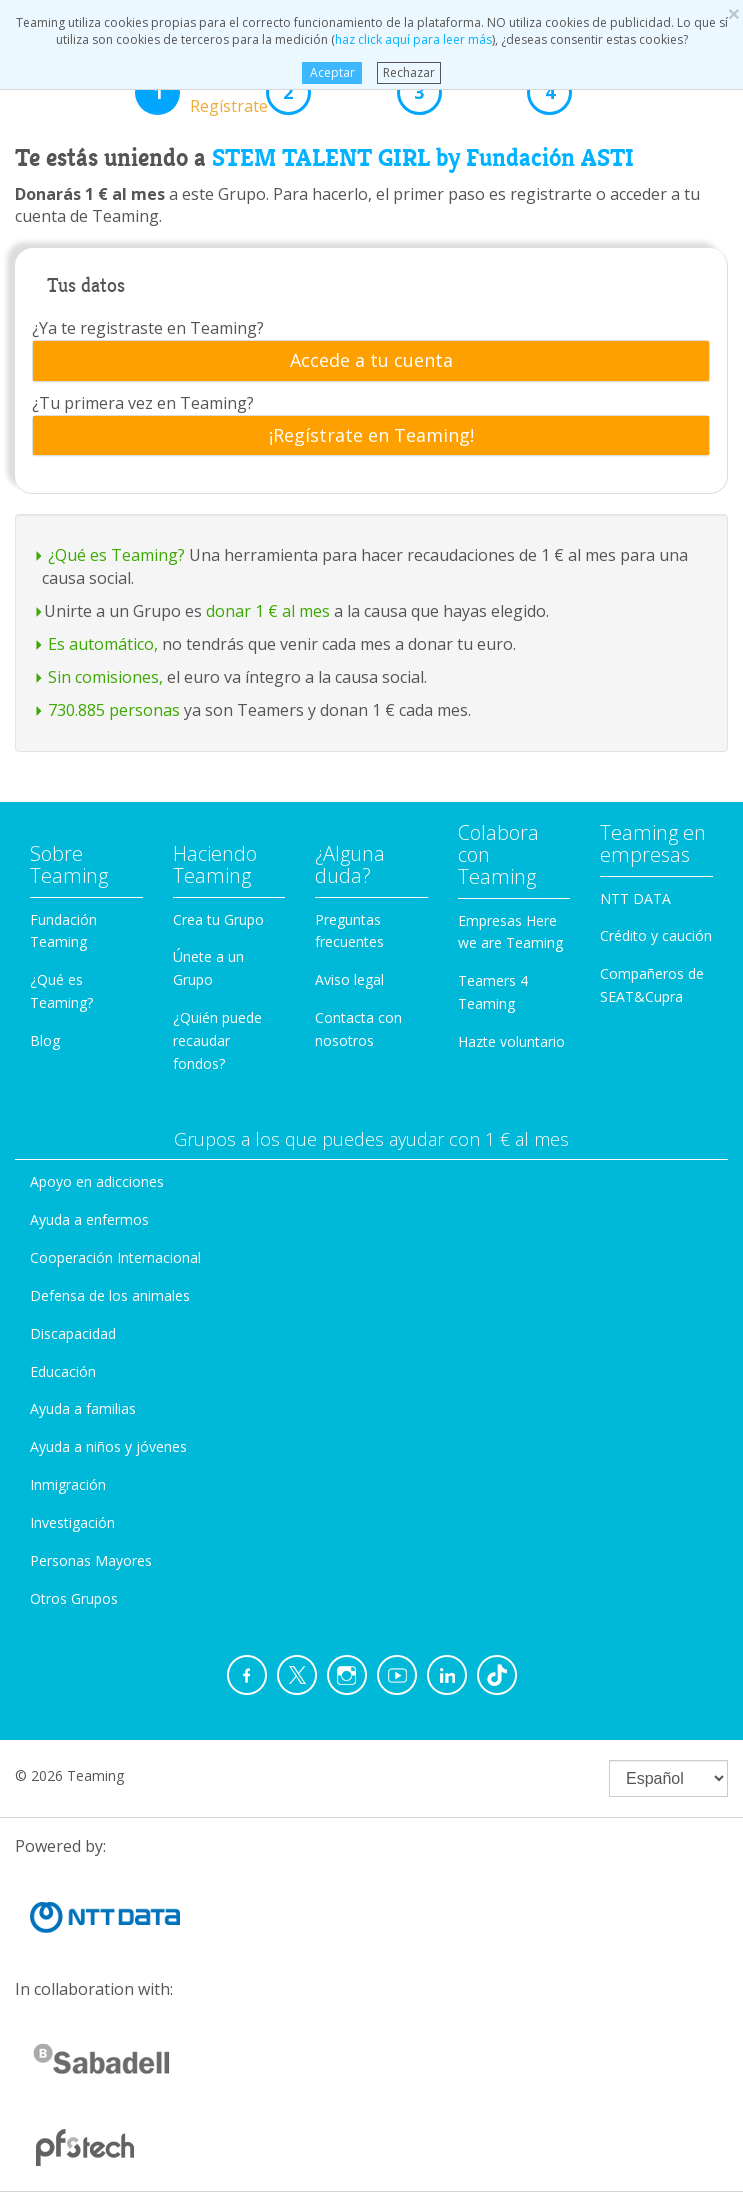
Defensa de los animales (110, 1295)
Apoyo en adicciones (97, 1181)
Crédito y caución (656, 935)
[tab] (371, 361)
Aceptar (332, 72)
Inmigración (68, 1484)
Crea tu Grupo (218, 919)
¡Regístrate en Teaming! (371, 436)
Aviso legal (349, 979)
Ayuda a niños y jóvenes (108, 1446)
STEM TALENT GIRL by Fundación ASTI (423, 158)
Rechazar (409, 72)
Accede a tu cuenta (371, 361)
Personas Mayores (91, 1560)
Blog (45, 1040)
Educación (63, 1371)
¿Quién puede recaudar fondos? (217, 1040)
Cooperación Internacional (115, 1257)
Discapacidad (73, 1333)
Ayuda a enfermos (89, 1219)
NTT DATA (635, 898)
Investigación (72, 1522)
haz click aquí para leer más (413, 39)
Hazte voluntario (511, 1041)
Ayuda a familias (83, 1408)
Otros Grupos (74, 1598)
